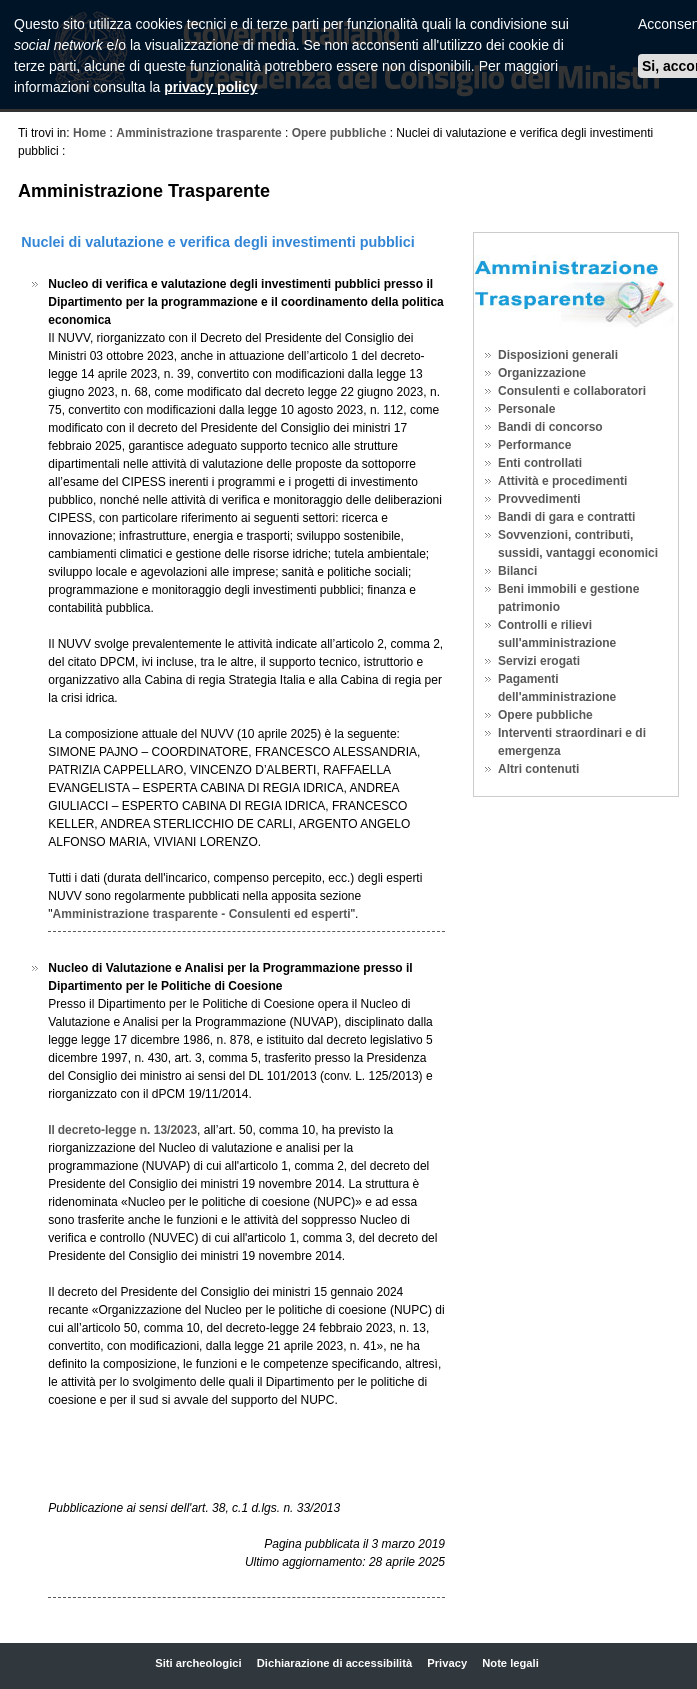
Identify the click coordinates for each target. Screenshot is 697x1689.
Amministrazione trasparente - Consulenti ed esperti (202, 914)
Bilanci (517, 571)
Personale (526, 409)
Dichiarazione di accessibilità (334, 1663)
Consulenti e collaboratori (572, 391)
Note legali (510, 1663)
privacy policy (210, 87)
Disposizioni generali (558, 355)
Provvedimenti (539, 499)
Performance (534, 445)
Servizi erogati (539, 661)
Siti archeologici (198, 1663)
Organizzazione (542, 373)
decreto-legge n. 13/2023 (127, 1130)
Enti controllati (540, 463)
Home (89, 133)
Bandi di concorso (550, 427)
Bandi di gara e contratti (566, 517)
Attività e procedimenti (562, 481)
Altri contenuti (538, 769)
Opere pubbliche (339, 133)
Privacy (447, 1663)
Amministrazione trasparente (198, 133)
